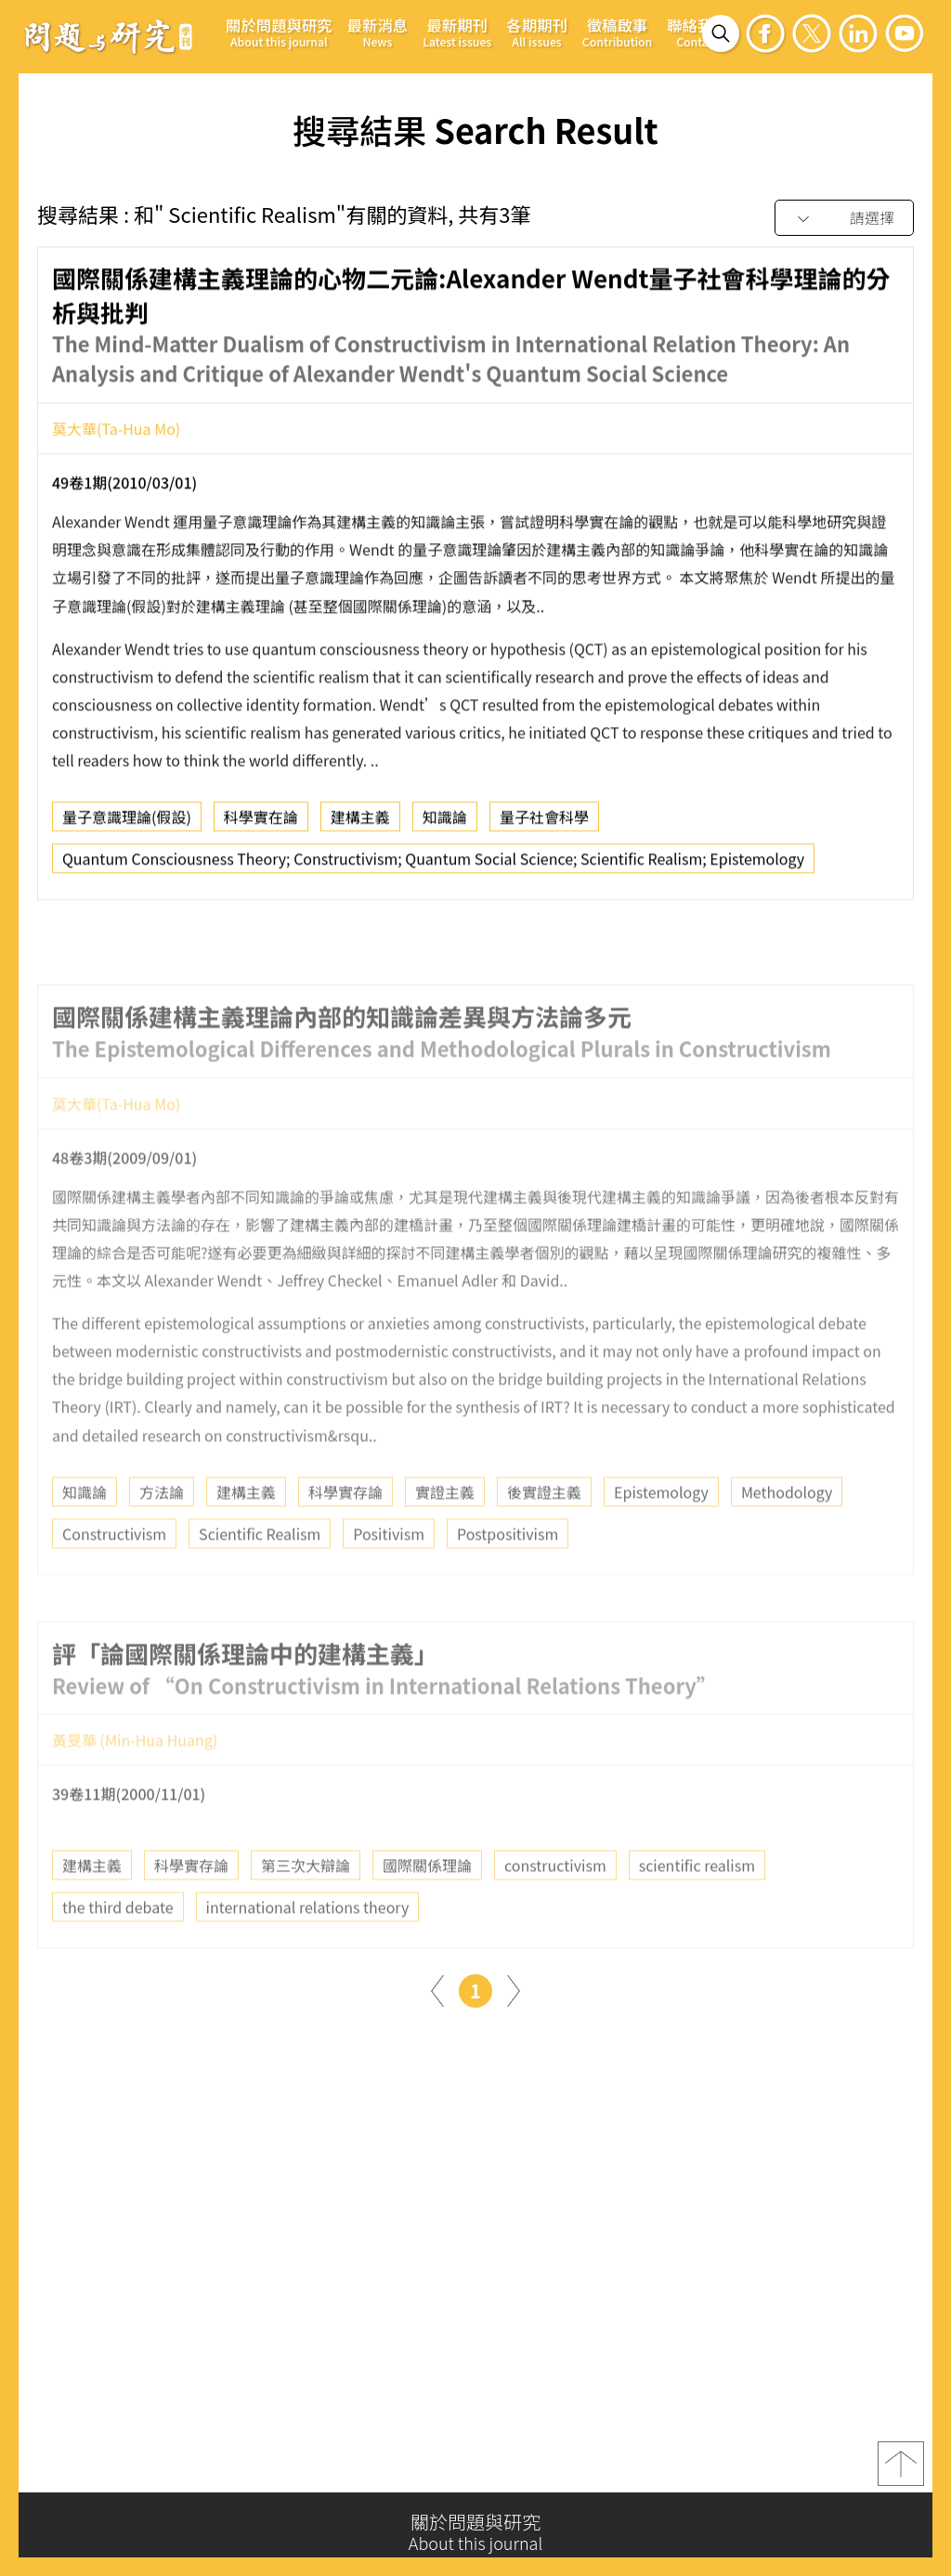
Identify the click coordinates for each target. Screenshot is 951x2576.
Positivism (388, 1575)
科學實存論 (345, 1533)
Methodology (787, 1533)
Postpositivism (507, 1575)
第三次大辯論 (305, 1907)
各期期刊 (536, 32)
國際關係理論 (427, 1907)
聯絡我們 (697, 32)
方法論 (161, 1533)
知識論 (445, 824)
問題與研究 (109, 36)
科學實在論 (261, 824)
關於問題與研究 (279, 32)
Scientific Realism (259, 1575)
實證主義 (445, 1533)
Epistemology (661, 1533)
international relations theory (308, 1949)
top (901, 2472)
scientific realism (697, 1907)
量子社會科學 (544, 824)
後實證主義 (544, 1533)
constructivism (555, 1907)
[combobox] (844, 218)
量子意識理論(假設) (126, 824)
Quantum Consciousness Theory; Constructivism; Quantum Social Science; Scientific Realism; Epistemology (433, 865)
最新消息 (378, 32)
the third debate (118, 1949)
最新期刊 (457, 32)
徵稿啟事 (617, 32)
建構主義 (360, 824)
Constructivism (114, 1575)
